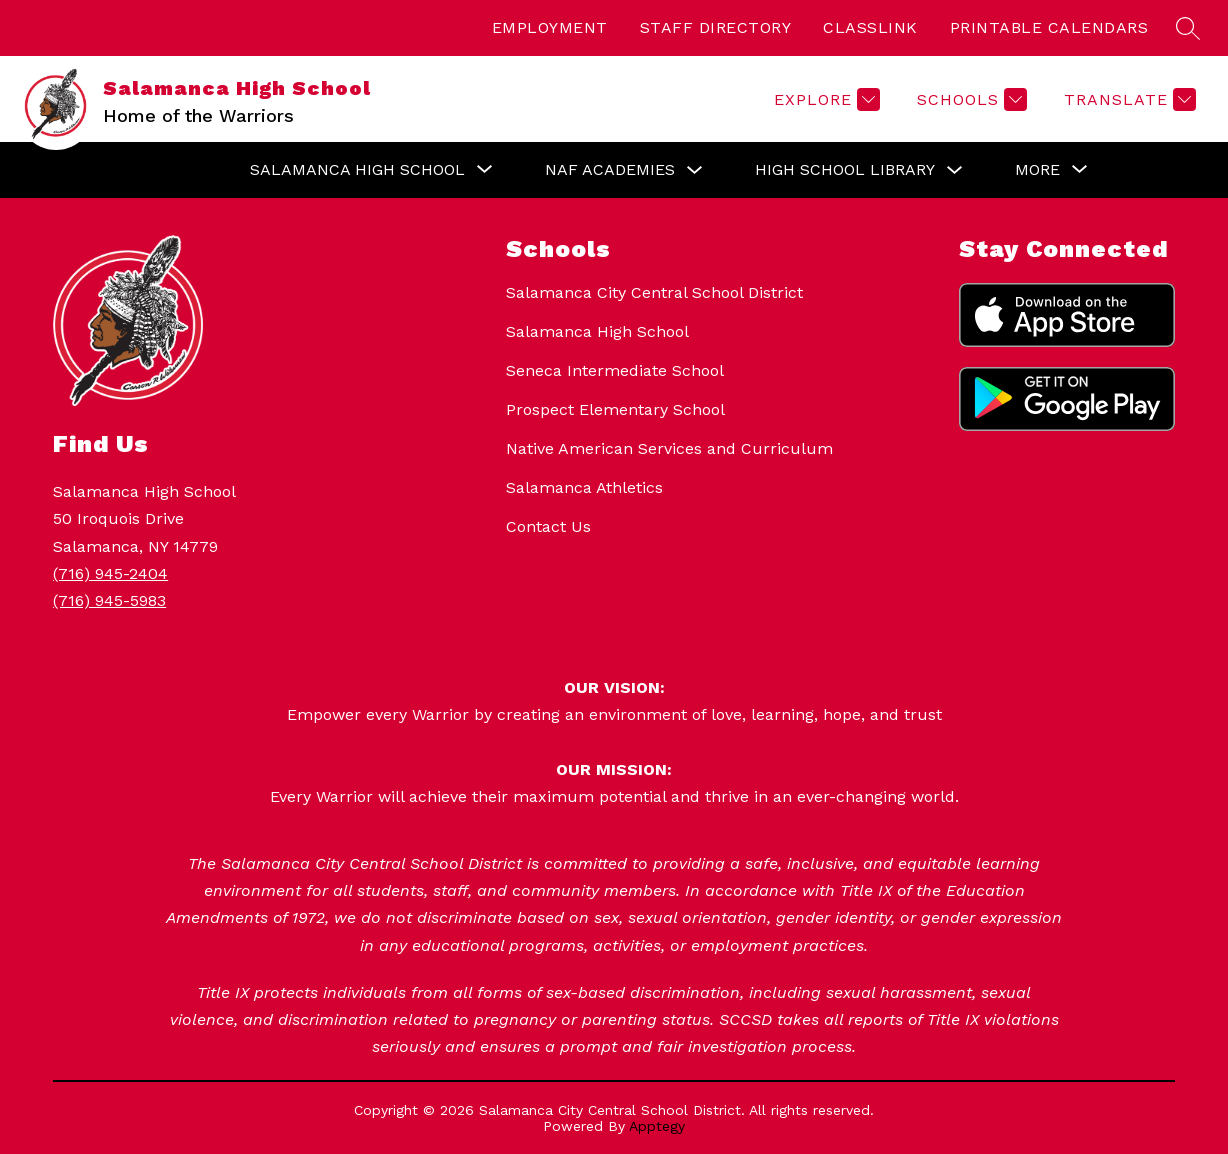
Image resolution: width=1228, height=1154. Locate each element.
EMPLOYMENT (550, 27)
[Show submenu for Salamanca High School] (357, 170)
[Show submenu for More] (1037, 170)
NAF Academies (610, 169)
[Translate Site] (1127, 99)
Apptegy (657, 1126)
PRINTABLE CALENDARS (1049, 27)
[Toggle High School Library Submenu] (955, 170)
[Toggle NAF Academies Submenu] (695, 170)
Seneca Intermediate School (615, 370)
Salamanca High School (597, 331)
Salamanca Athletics (584, 487)
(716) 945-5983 (109, 600)
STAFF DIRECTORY (716, 27)
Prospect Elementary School (615, 409)
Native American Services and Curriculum (669, 448)
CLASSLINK (870, 27)
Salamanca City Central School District (654, 292)
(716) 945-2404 (110, 573)
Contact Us (548, 526)
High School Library (845, 169)
